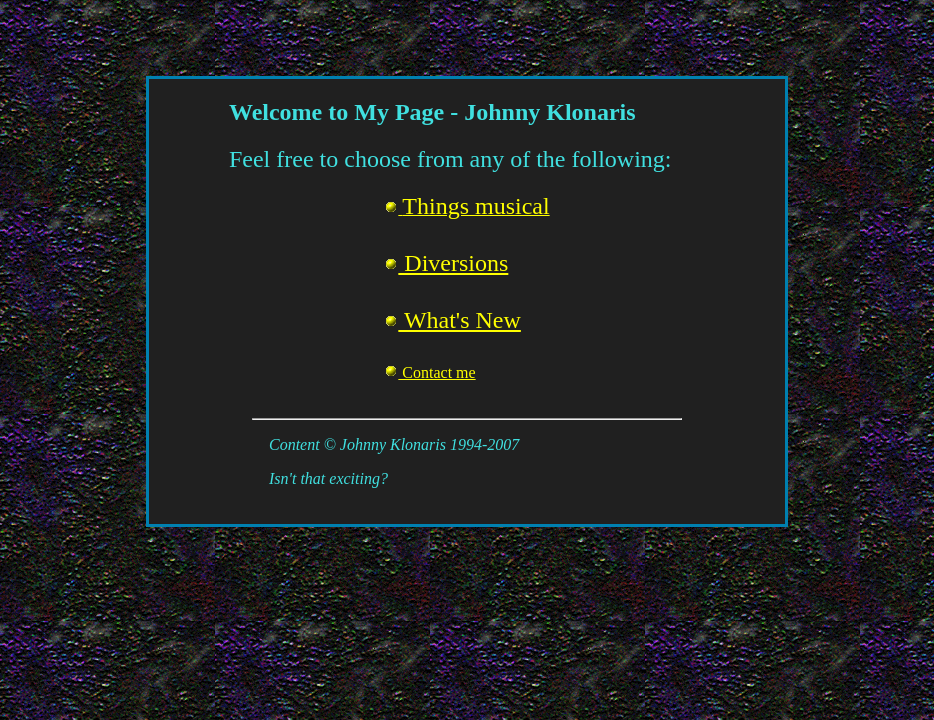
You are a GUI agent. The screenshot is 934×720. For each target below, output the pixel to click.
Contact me (429, 372)
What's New (452, 320)
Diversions (446, 263)
